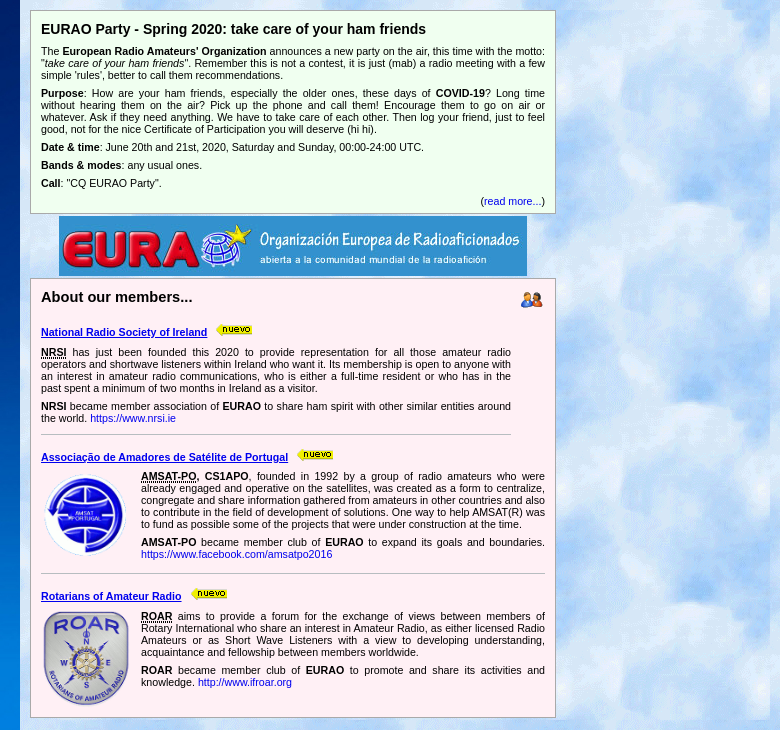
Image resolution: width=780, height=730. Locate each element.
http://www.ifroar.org (245, 682)
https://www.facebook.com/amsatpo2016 (236, 554)
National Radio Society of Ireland (124, 332)
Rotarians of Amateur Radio (111, 596)
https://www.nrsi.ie (133, 418)
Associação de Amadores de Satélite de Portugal (164, 457)
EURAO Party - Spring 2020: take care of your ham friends (233, 29)
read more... (512, 201)
